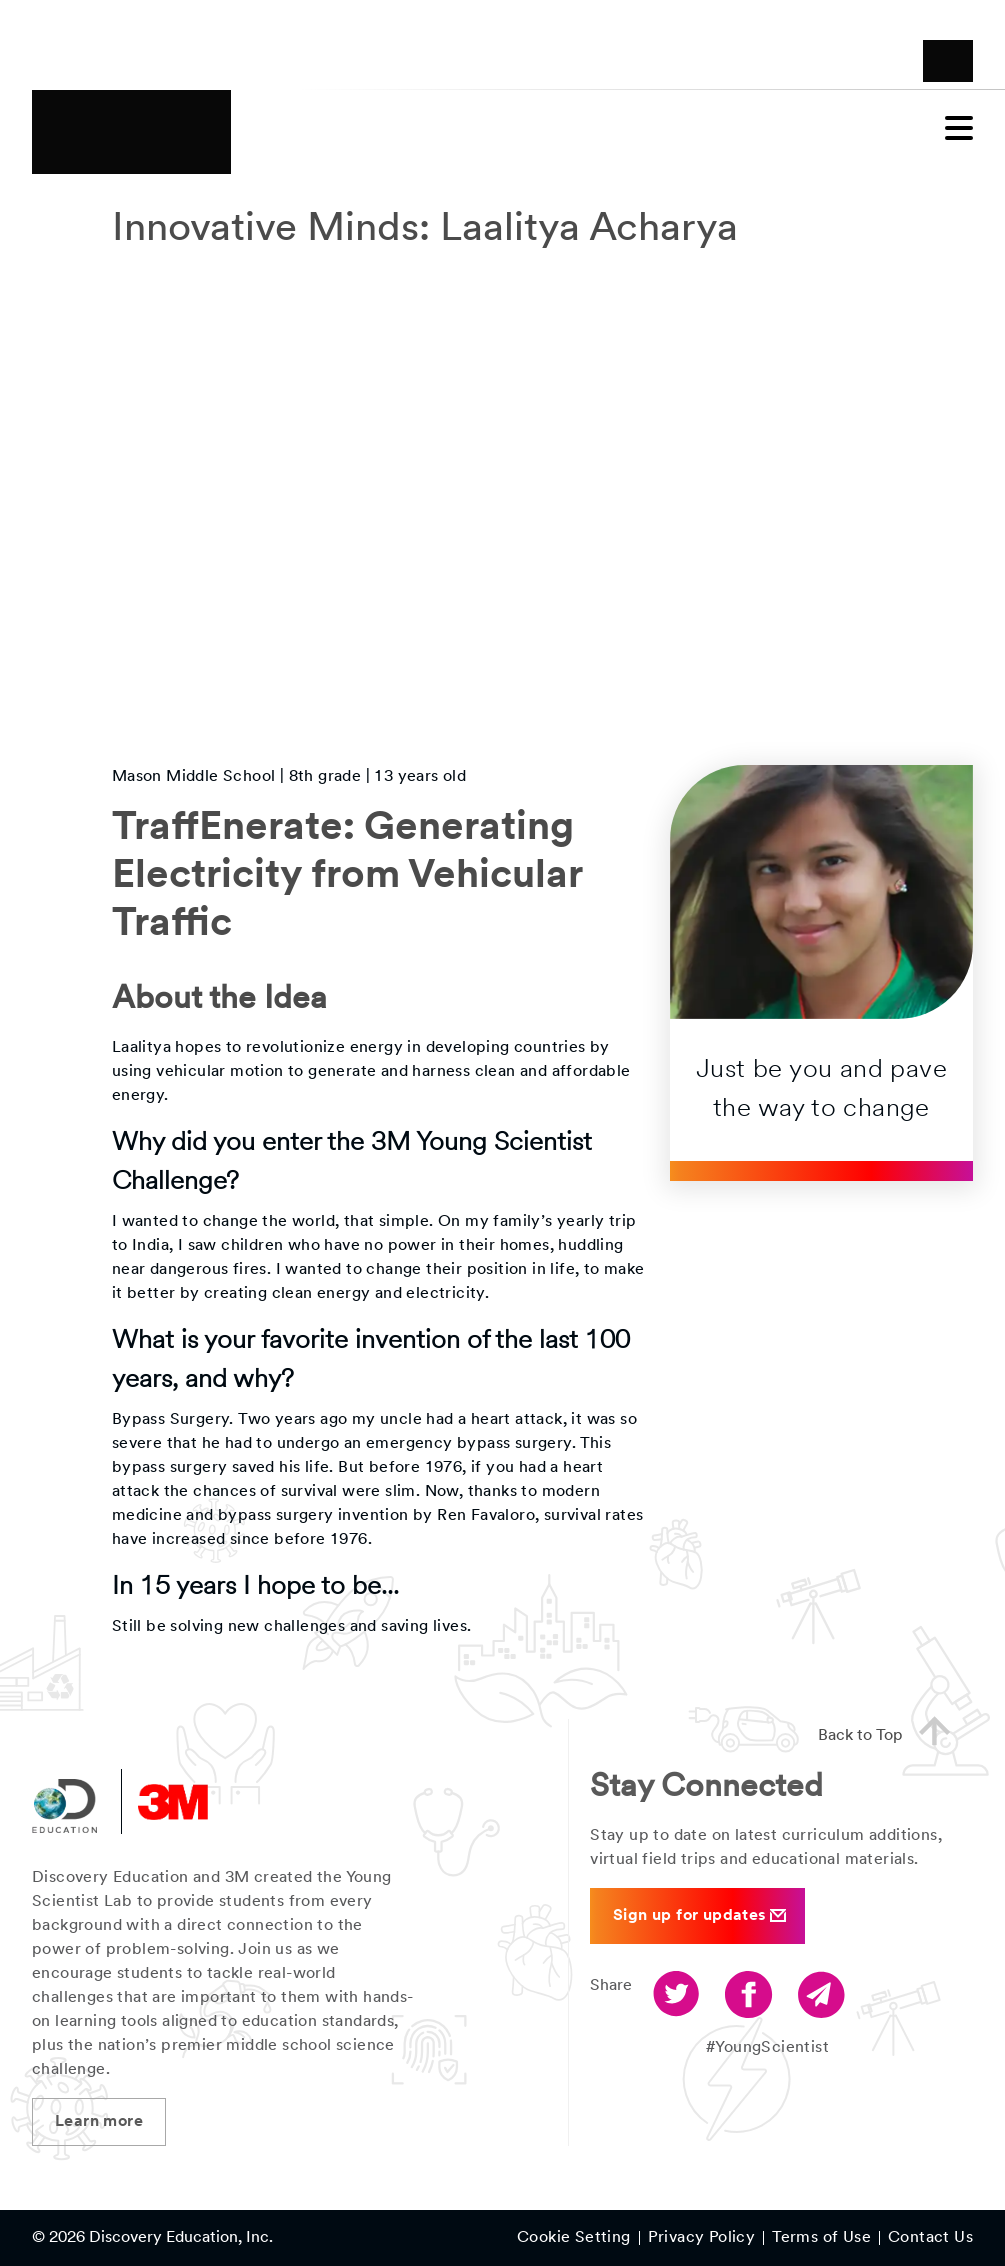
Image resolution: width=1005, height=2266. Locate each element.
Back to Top (892, 1733)
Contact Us (930, 2238)
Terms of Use (821, 2238)
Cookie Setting (574, 2238)
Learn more (99, 2122)
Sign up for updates (699, 1915)
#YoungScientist (767, 2048)
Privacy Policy (702, 2238)
